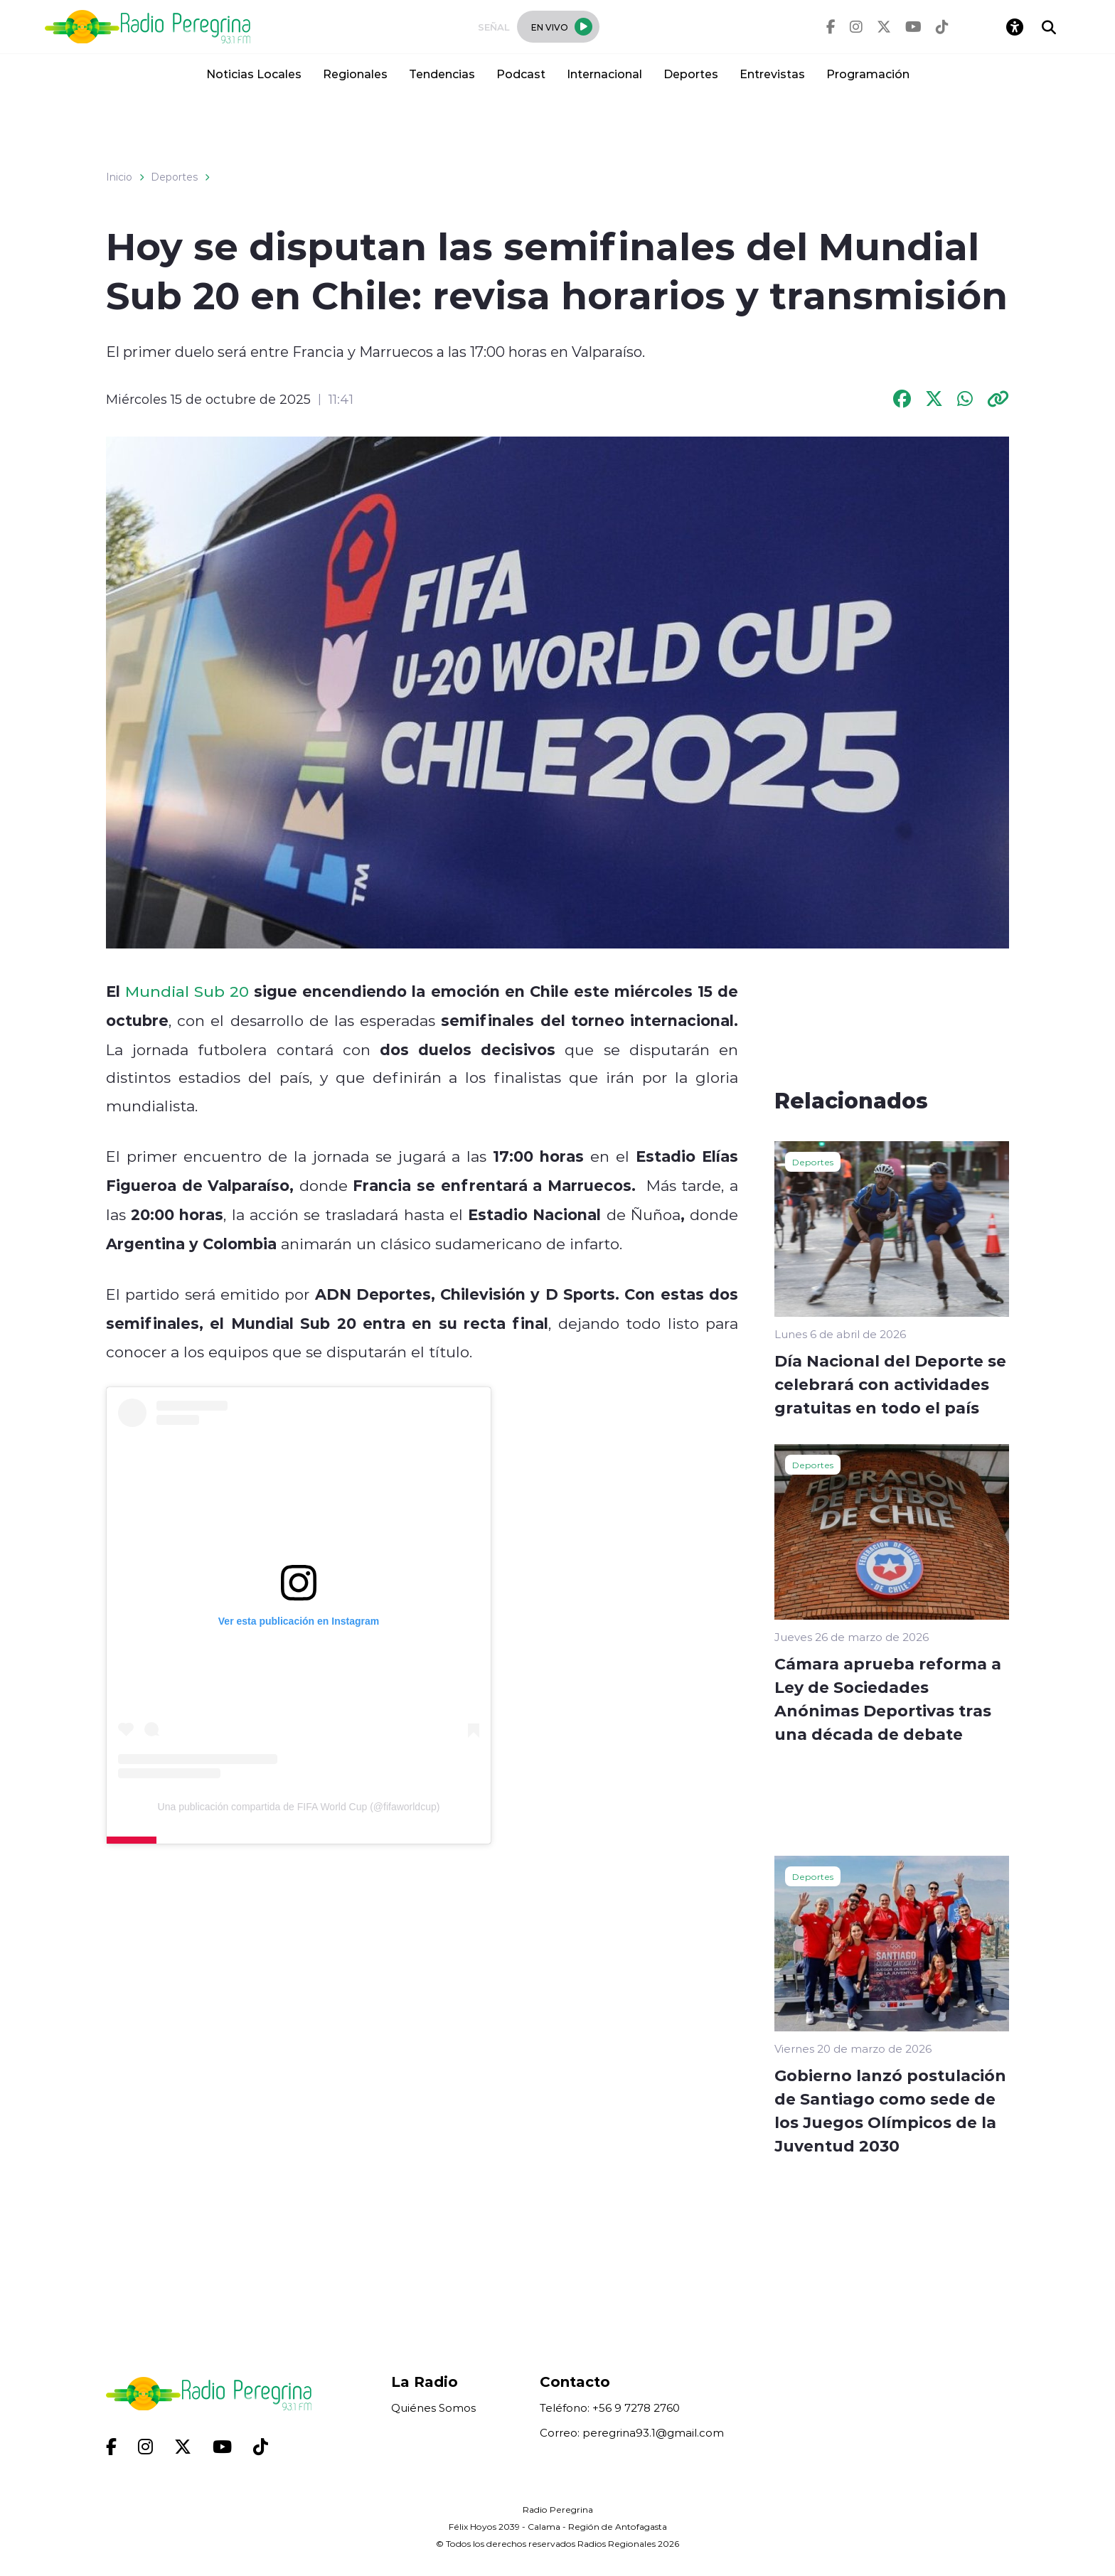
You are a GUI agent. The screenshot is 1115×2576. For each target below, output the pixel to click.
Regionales (355, 73)
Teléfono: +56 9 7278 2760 (610, 2408)
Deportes (690, 73)
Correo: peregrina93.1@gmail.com (632, 2432)
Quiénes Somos (433, 2408)
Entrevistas (772, 73)
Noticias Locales (254, 73)
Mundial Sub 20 (187, 991)
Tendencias (442, 73)
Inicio (119, 177)
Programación (867, 73)
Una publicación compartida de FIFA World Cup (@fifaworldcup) (299, 1806)
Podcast (520, 73)
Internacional (604, 73)
